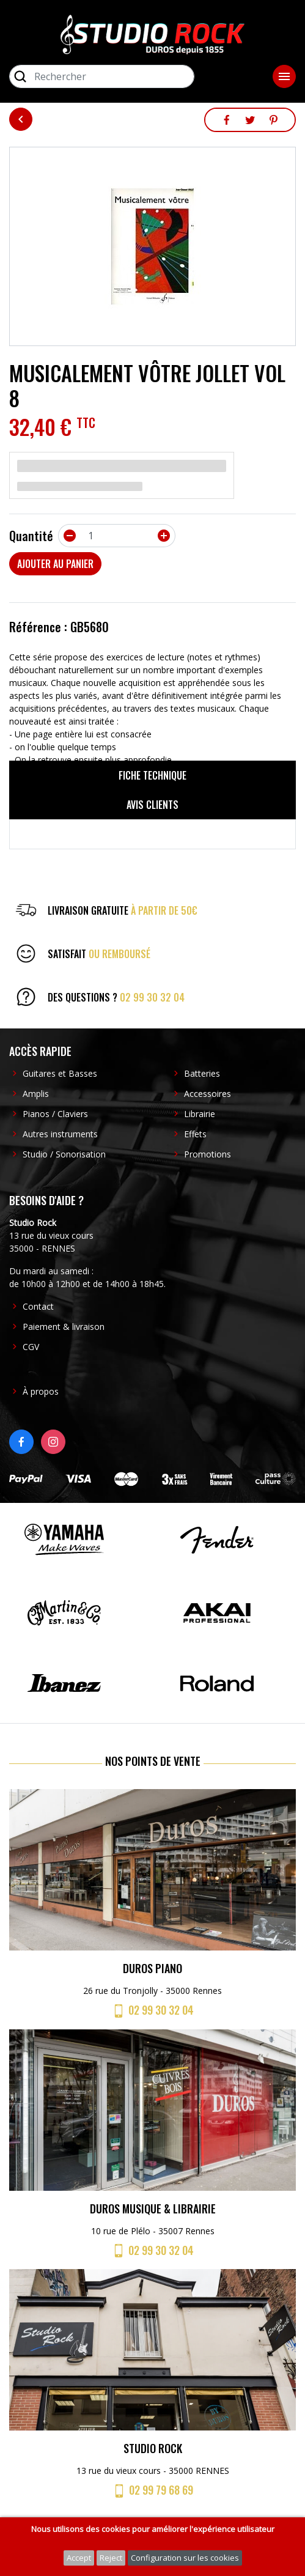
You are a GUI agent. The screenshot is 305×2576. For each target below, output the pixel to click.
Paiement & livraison (64, 1326)
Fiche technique (152, 775)
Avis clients (152, 804)
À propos (41, 1391)
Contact (38, 1306)
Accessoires (207, 1093)
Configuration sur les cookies (185, 2557)
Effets (195, 1134)
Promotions (207, 1154)
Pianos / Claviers (55, 1114)
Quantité (31, 535)
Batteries (202, 1073)
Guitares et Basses (60, 1073)
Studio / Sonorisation (64, 1154)
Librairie (199, 1114)
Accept (79, 2557)
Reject (111, 2557)
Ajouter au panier (55, 563)
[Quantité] (116, 535)
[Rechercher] (101, 76)
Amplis (36, 1093)
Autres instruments (60, 1134)
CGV (31, 1347)
